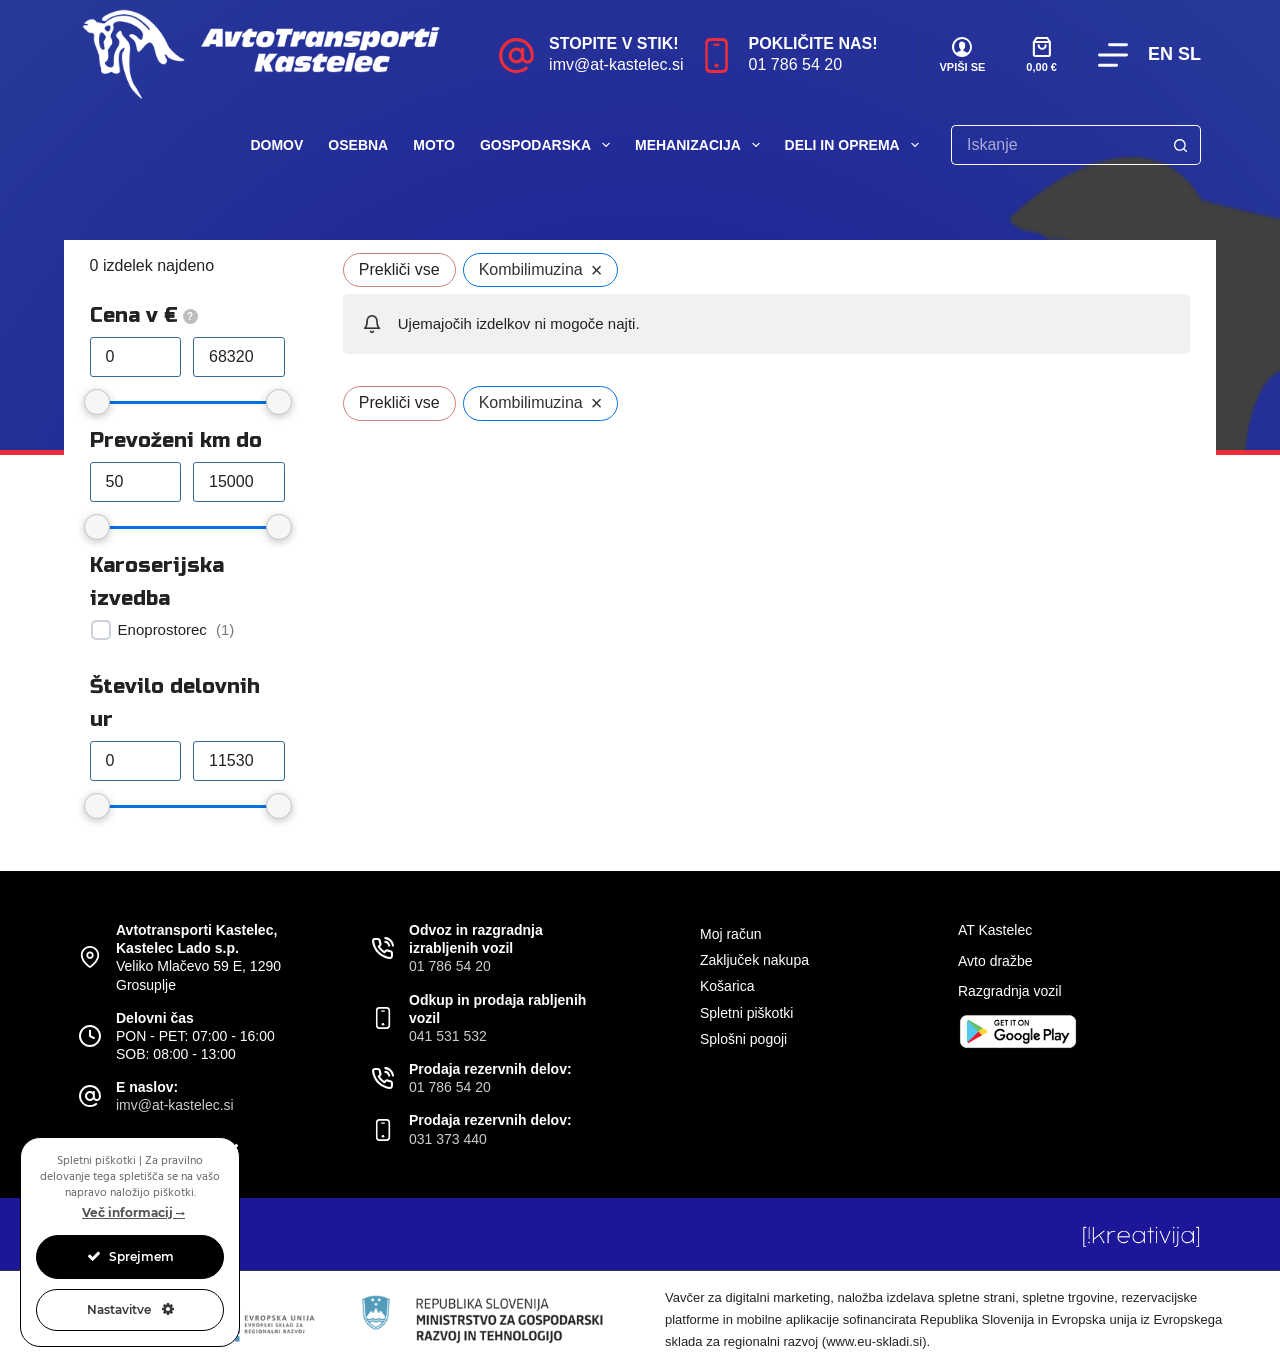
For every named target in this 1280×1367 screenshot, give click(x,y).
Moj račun (730, 934)
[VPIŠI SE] (963, 55)
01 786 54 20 (795, 64)
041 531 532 (448, 1036)
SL (1189, 54)
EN (1160, 54)
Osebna (358, 145)
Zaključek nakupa (754, 960)
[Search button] (1181, 145)
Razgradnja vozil (1010, 991)
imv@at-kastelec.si (616, 64)
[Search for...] (1056, 145)
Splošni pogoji (743, 1039)
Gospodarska (549, 145)
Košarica (727, 986)
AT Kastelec (995, 930)
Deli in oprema (856, 145)
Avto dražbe (995, 961)
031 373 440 (448, 1139)
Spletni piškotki (746, 1013)
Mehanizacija (701, 145)
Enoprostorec (162, 629)
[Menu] (1113, 55)
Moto (434, 145)
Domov (276, 145)
